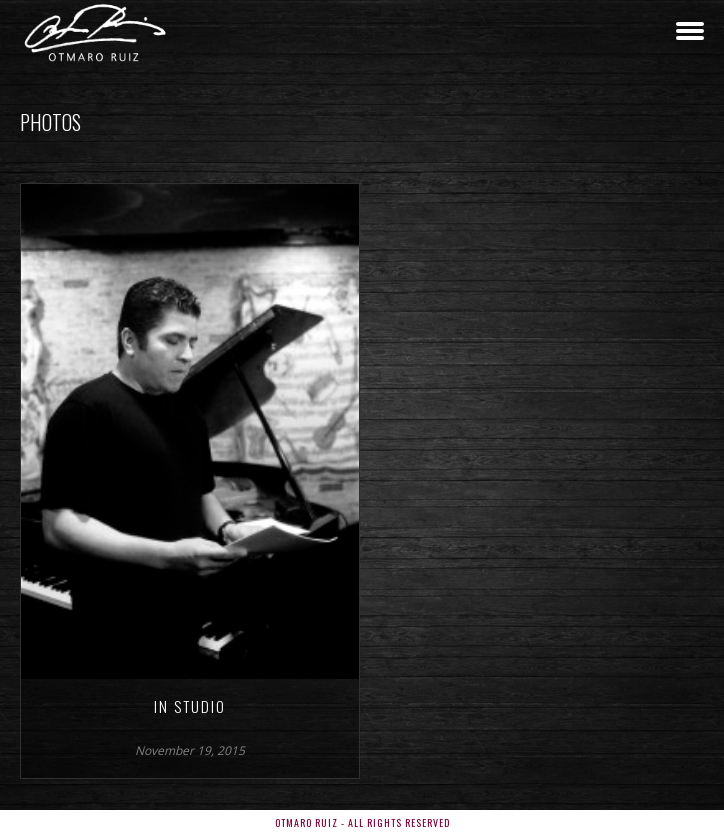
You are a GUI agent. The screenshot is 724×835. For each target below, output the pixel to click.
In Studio (190, 706)
